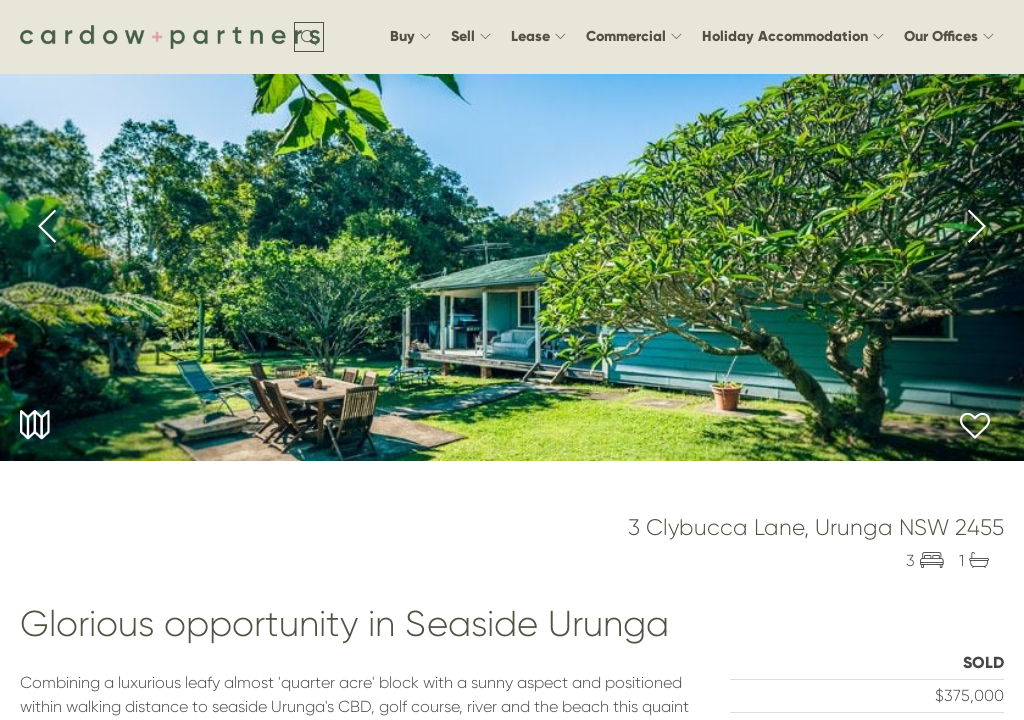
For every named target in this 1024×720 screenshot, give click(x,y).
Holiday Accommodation (793, 36)
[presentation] (48, 230)
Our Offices (949, 36)
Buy (410, 36)
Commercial (634, 36)
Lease (538, 36)
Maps (35, 425)
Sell (471, 36)
